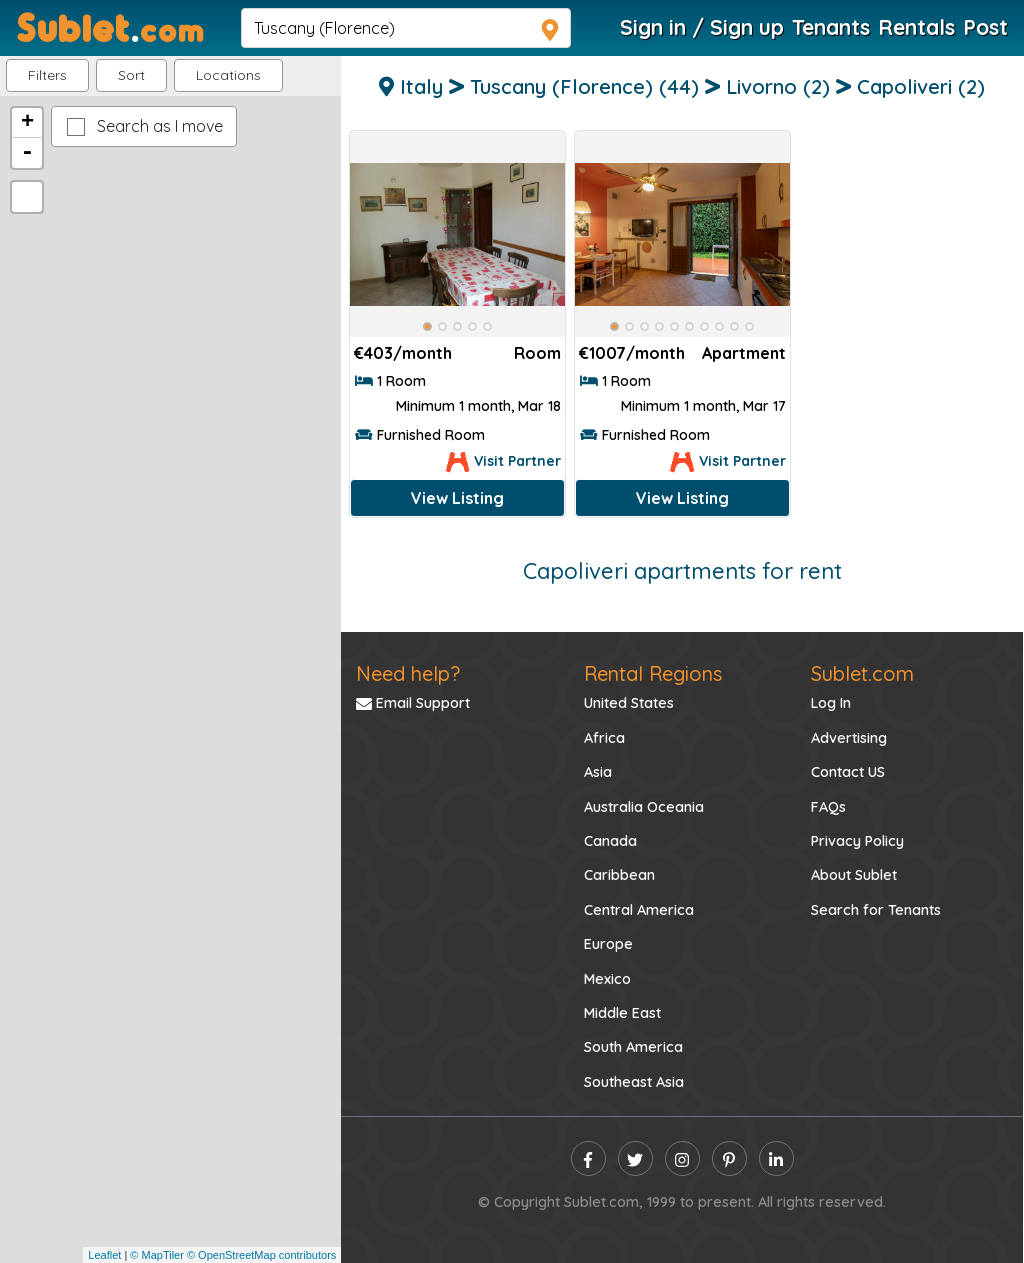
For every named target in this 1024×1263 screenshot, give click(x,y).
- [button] (27, 153)
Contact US (848, 772)
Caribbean (619, 875)
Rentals (916, 27)
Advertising (849, 738)
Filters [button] (47, 75)
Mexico (607, 979)
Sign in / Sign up (702, 27)
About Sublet (854, 875)
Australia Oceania (644, 807)
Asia (598, 772)
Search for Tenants (876, 910)
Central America (639, 910)
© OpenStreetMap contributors (261, 1255)
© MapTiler (157, 1255)
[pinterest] (729, 1158)
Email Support (413, 703)
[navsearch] (406, 28)
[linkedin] (776, 1158)
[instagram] (682, 1158)
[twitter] (635, 1158)
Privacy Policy (857, 841)
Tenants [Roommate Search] (831, 27)
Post (985, 27)
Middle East (622, 1013)
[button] (228, 75)
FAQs (828, 807)
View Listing (457, 498)
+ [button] (27, 123)
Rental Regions (653, 673)
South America (633, 1047)
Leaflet (104, 1255)
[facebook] (588, 1158)
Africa (604, 738)
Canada (610, 841)
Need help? (408, 673)
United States (629, 703)
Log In (831, 703)
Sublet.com (862, 673)
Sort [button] (131, 75)
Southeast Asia (634, 1082)
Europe (608, 944)
